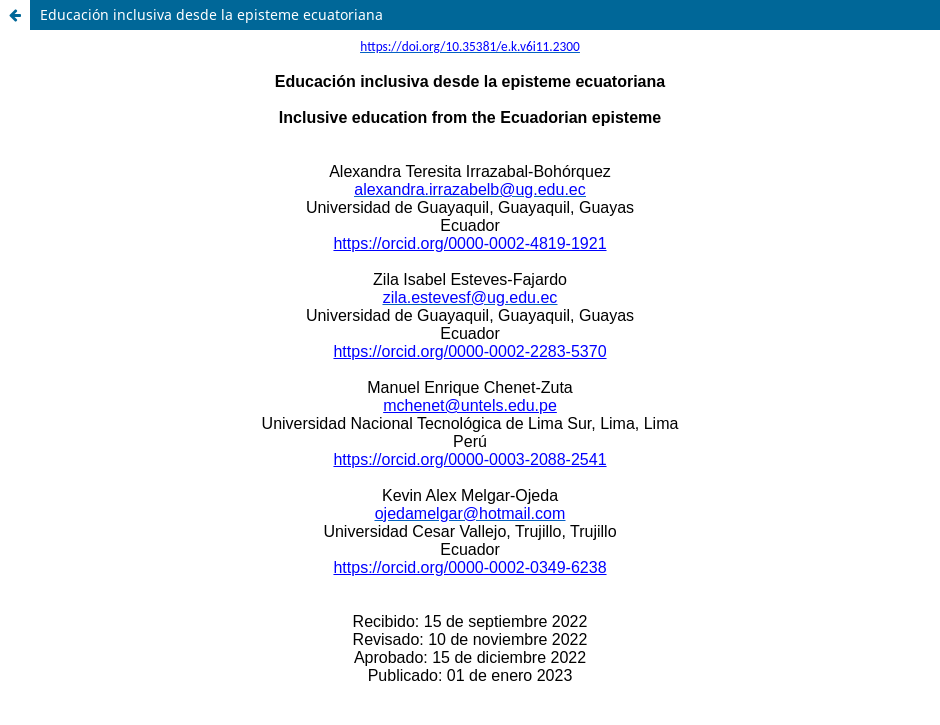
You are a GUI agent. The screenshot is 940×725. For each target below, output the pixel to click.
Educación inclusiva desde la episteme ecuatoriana (211, 14)
